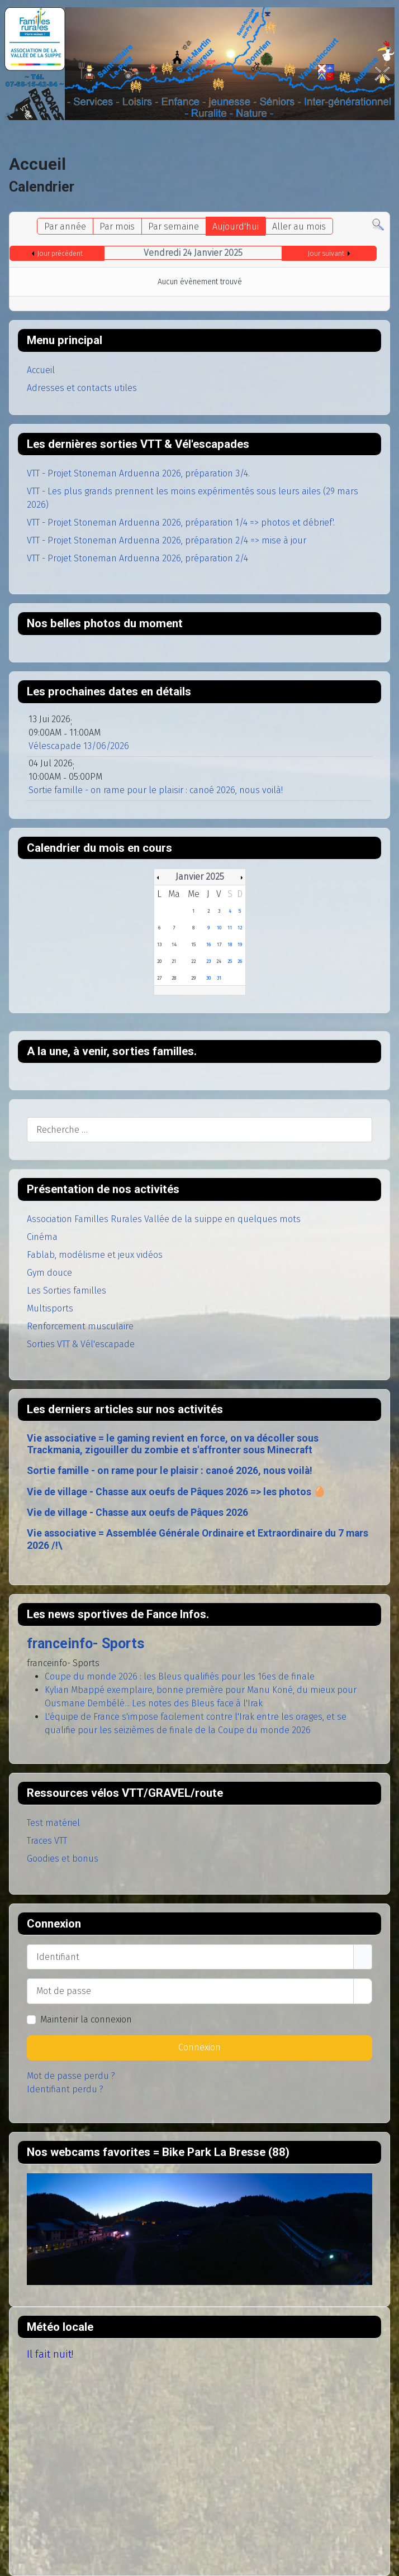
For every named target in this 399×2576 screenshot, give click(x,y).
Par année (65, 226)
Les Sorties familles (66, 1290)
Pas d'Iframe (199, 2229)
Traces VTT (47, 1840)
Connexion (199, 2047)
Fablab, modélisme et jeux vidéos (95, 1254)
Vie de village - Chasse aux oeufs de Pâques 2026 (137, 1512)
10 (219, 928)
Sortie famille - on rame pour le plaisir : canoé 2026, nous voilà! (169, 1470)
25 (229, 961)
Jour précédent (60, 253)
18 (229, 944)
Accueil (41, 370)
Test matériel (53, 1822)
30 (208, 978)
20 (159, 961)
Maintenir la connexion (86, 2019)
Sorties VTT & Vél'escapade (81, 1344)
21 (174, 961)
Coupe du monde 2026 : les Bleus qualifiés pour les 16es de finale (180, 1676)
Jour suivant (326, 253)
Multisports (50, 1308)
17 (219, 944)
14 (174, 944)
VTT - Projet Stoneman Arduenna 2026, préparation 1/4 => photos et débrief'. (181, 522)
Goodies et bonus (62, 1858)
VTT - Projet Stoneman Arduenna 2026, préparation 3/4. (138, 473)
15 (193, 944)
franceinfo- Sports (85, 1643)
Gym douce (49, 1272)
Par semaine (173, 226)
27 (159, 978)
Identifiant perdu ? (65, 2089)
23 (208, 961)
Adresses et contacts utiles (82, 388)
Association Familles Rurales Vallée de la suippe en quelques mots (164, 1219)
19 (240, 944)
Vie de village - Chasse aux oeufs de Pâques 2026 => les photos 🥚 (176, 1491)
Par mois (117, 226)
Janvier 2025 (199, 876)
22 (193, 961)
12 (240, 928)
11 (229, 928)
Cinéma (42, 1237)
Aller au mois (299, 226)
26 (240, 961)
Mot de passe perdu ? (71, 2076)
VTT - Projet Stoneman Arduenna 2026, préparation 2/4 (137, 558)
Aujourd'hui (235, 226)
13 (159, 944)
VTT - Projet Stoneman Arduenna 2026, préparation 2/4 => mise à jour (166, 540)
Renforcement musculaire (80, 1326)
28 (174, 978)
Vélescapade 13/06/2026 (78, 746)
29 (193, 978)
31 (219, 978)
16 (208, 944)
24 (218, 961)
